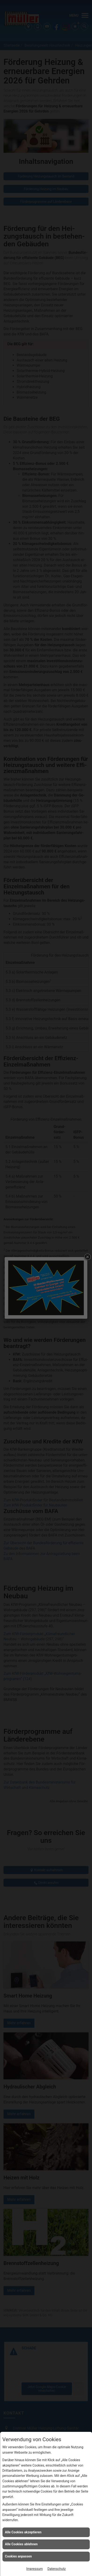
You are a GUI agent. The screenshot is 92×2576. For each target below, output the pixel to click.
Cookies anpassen (18, 2556)
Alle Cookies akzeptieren (23, 2532)
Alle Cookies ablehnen (21, 2544)
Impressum (34, 2569)
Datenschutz (57, 2569)
